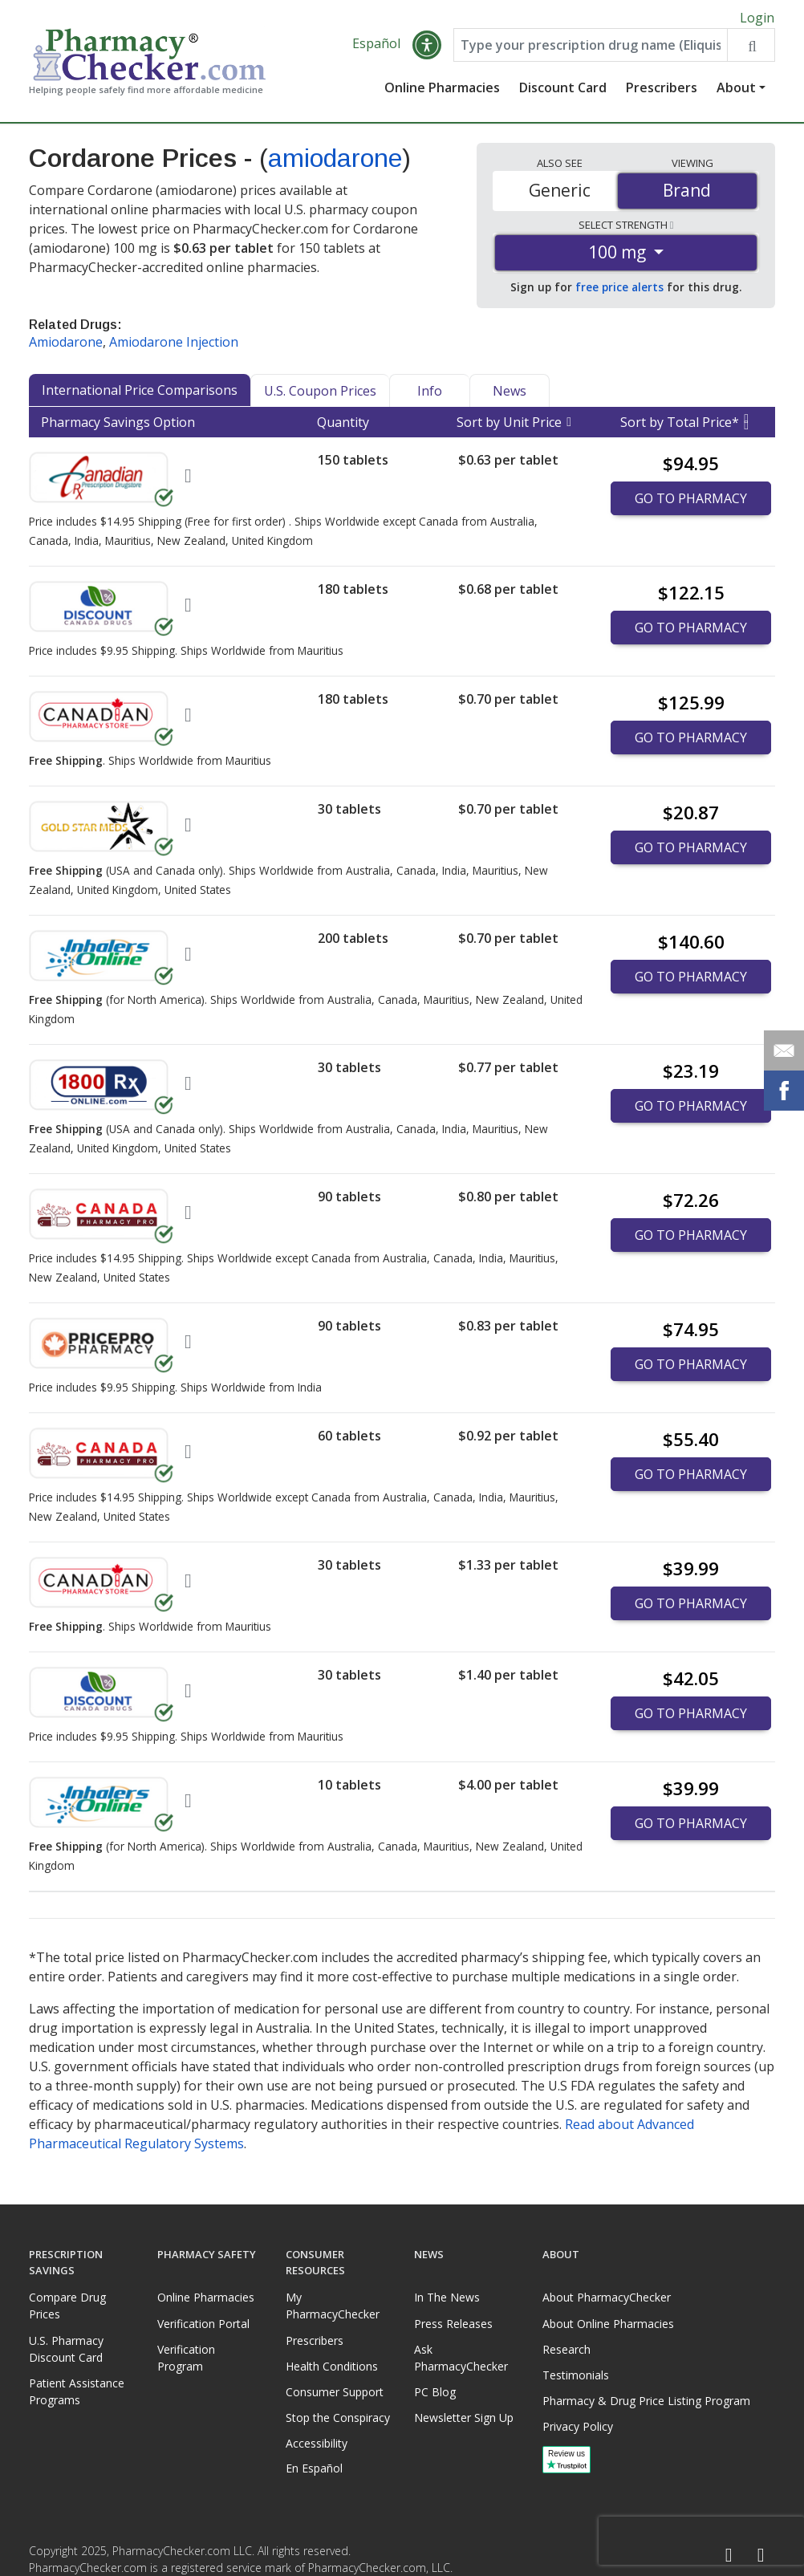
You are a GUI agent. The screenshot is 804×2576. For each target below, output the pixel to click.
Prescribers (661, 92)
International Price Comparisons (140, 395)
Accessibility (316, 2443)
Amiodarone (66, 347)
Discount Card (563, 92)
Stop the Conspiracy (338, 2417)
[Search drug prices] (750, 50)
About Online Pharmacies (608, 2323)
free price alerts (619, 291)
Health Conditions (332, 2366)
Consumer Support (335, 2391)
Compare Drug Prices (67, 2306)
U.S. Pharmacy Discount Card (66, 2349)
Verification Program (186, 2358)
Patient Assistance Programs (76, 2391)
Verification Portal (203, 2323)
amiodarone (335, 162)
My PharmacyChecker (333, 2306)
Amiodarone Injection (173, 347)
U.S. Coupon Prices (320, 395)
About (736, 92)
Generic (560, 195)
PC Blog (435, 2391)
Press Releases (453, 2323)
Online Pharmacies (442, 92)
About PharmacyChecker (606, 2297)
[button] (426, 49)
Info (429, 395)
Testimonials (575, 2375)
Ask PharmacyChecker (461, 2358)
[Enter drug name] (590, 50)
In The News (447, 2297)
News (509, 395)
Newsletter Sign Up (464, 2417)
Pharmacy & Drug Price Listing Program (646, 2400)
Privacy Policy (577, 2426)
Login (757, 17)
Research (566, 2349)
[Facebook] (728, 2555)
